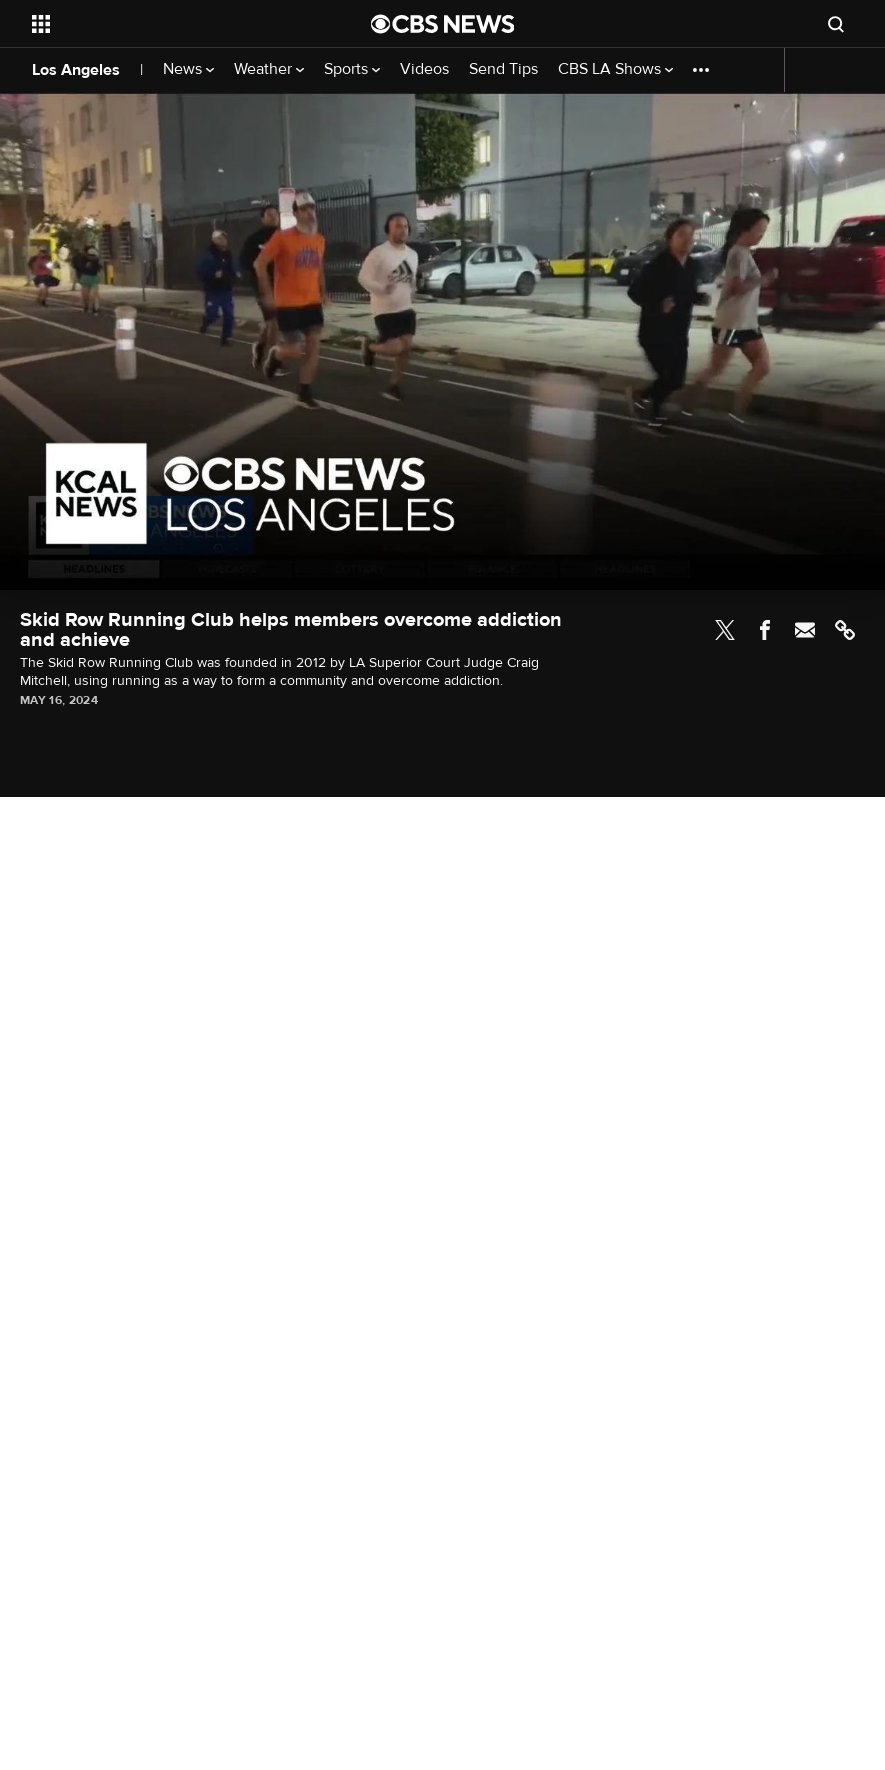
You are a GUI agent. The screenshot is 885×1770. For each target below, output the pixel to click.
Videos (424, 69)
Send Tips (503, 69)
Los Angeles (76, 70)
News (188, 69)
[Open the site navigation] (169, 24)
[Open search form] (836, 24)
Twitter (725, 630)
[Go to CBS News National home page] (443, 24)
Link (845, 630)
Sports (352, 69)
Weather (269, 69)
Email (805, 630)
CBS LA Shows (615, 69)
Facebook (765, 630)
